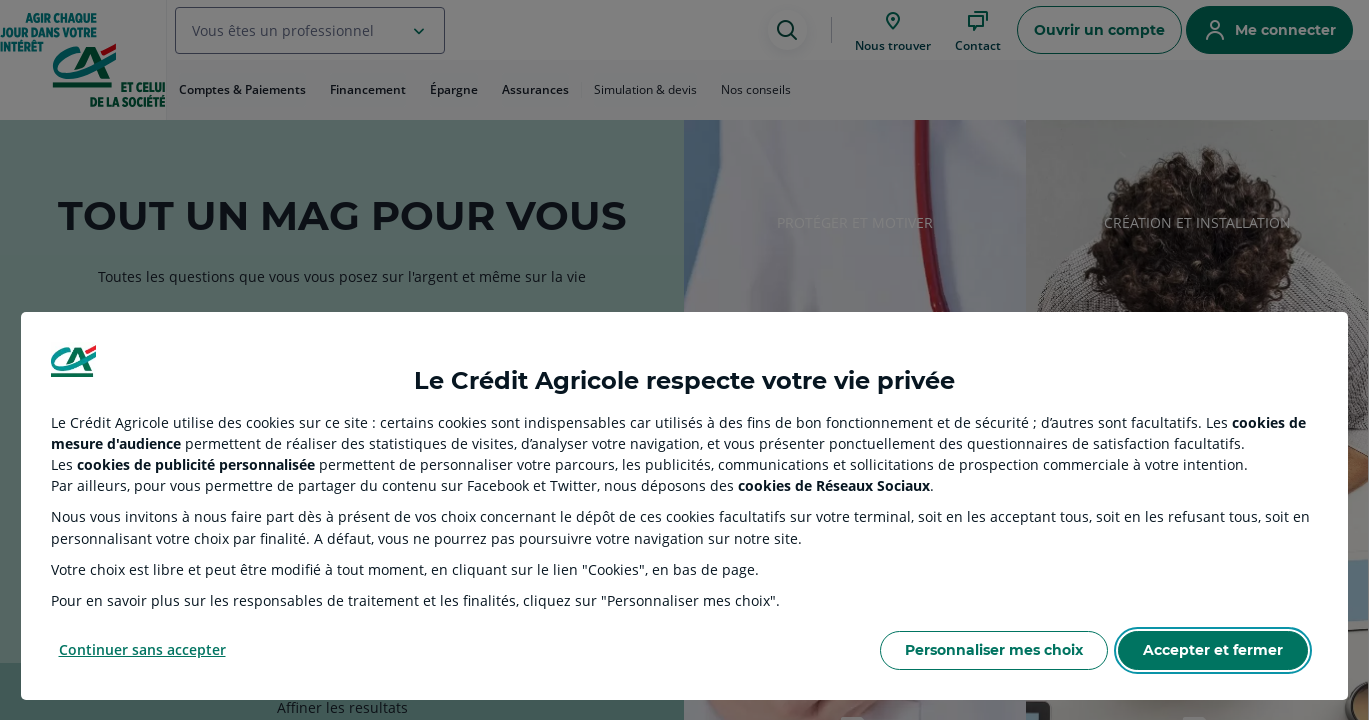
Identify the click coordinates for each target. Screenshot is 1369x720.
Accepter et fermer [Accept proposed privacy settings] (1213, 650)
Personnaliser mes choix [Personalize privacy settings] (994, 650)
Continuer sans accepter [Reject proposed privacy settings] (142, 649)
